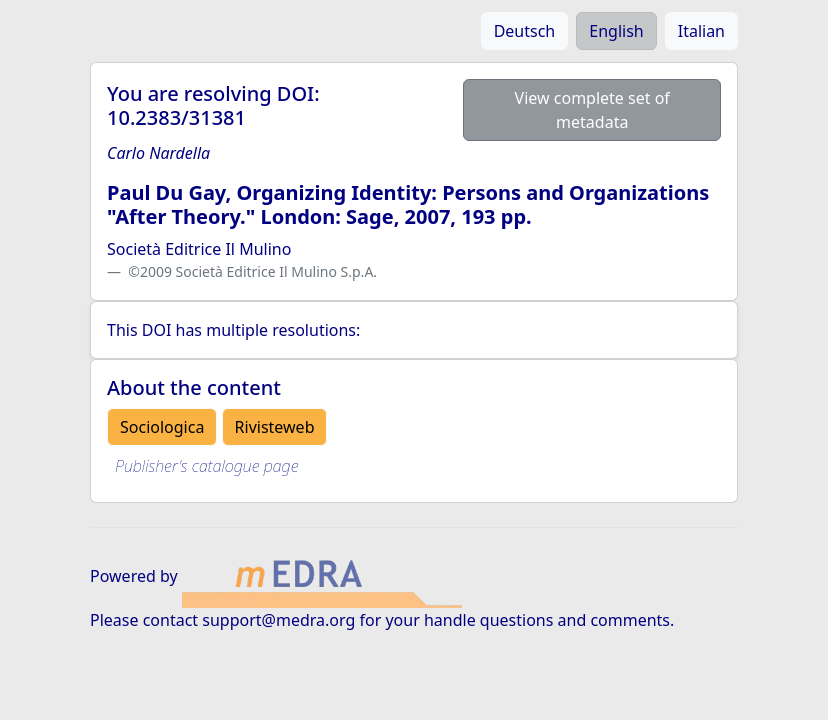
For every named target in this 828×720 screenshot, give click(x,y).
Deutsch (525, 31)
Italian (701, 31)
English (616, 31)
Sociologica (162, 427)
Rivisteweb (275, 427)
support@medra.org (278, 620)
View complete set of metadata (592, 110)
